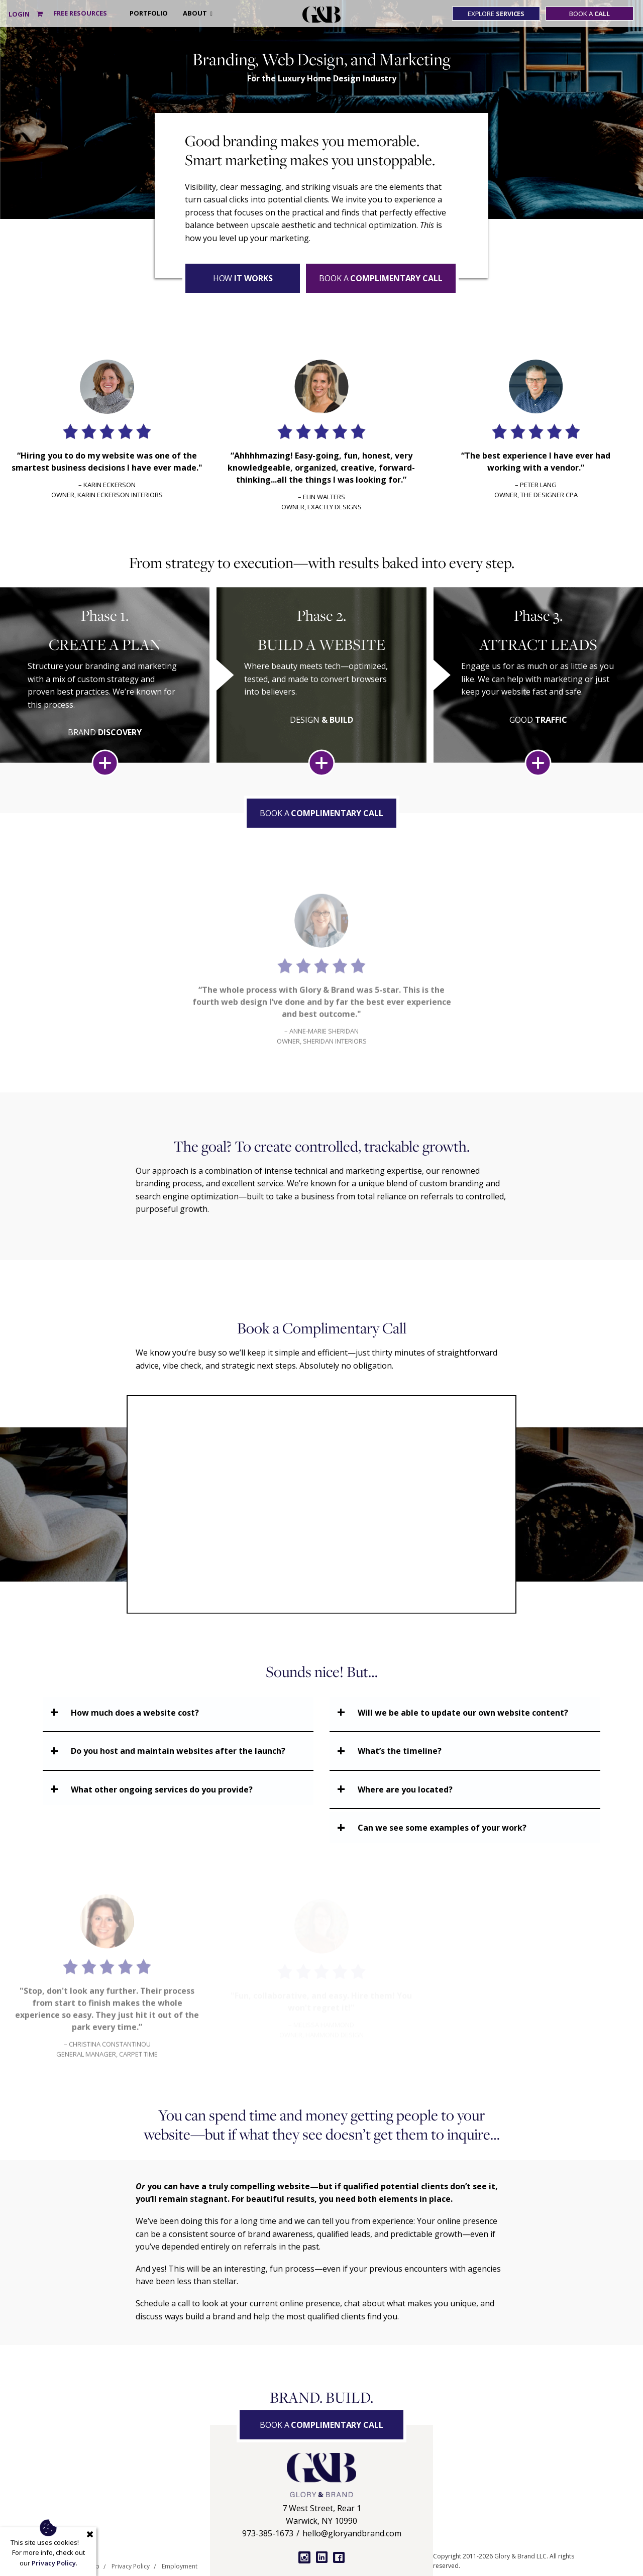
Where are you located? (405, 1789)
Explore (496, 13)
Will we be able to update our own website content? (463, 1712)
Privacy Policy (131, 2566)
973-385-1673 (267, 2533)
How (243, 278)
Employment (179, 2566)
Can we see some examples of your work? (442, 1827)
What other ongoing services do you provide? (162, 1789)
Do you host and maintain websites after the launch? (178, 1750)
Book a (589, 13)
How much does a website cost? (135, 1712)
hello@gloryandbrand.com (351, 2533)
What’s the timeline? (400, 1750)
